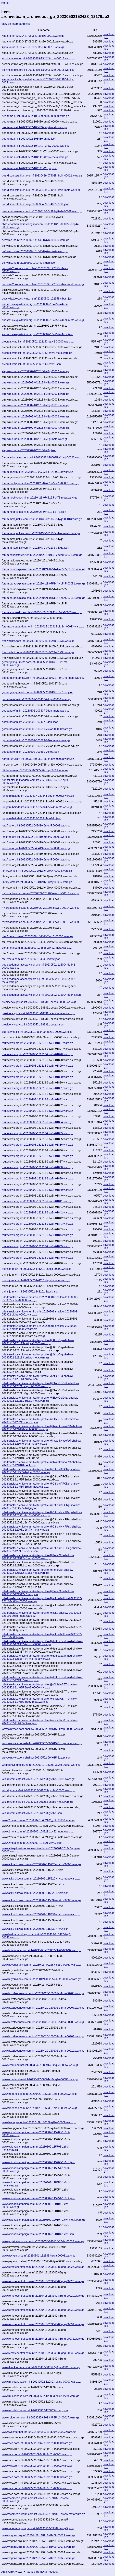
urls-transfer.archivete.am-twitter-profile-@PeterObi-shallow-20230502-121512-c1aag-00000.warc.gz (38, 1557)
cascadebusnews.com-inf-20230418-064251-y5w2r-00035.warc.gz (42, 211)
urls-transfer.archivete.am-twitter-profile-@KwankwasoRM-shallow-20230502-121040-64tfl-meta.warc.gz (42, 1442)
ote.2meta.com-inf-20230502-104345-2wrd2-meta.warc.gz (37, 947)
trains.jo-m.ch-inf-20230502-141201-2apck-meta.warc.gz (36, 1280)
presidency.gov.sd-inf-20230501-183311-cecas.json (32, 1024)
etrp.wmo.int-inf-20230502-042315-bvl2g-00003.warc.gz (35, 382)
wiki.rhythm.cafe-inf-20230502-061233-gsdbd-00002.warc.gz (38, 1790)
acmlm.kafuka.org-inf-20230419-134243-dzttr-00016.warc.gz (38, 69)
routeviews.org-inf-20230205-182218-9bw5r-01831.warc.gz (37, 1088)
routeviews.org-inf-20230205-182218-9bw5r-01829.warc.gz (37, 1065)
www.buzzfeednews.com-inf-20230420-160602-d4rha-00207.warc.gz (43, 2007)
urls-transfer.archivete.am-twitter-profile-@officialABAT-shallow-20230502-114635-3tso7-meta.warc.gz (40, 1700)
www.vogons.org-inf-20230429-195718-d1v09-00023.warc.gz (38, 2535)
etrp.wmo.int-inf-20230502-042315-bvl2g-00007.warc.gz (35, 427)
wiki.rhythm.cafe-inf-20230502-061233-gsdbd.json (32, 1813)
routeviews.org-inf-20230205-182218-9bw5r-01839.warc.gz (37, 1178)
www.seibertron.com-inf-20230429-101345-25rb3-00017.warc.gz (40, 2417)
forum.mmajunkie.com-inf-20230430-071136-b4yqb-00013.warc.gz (42, 519)
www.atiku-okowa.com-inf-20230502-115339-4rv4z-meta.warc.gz (41, 1914)
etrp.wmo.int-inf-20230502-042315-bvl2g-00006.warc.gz (35, 416)
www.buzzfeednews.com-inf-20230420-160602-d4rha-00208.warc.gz (43, 2022)
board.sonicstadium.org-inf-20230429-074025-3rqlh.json (35, 204)
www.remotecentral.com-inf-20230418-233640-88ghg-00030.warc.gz (43, 2309)
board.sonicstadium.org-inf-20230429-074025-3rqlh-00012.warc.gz (42, 175)
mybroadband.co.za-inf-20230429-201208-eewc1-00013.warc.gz (40, 893)
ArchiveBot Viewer (12, 2571)
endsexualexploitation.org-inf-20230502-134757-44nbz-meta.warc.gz (43, 320)
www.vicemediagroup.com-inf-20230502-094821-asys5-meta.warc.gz (43, 2514)
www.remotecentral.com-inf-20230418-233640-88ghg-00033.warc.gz (43, 2353)
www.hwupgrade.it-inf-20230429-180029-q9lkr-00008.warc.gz (39, 2122)
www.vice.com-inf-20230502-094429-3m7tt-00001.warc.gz (37, 2454)
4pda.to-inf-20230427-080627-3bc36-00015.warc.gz (33, 35)
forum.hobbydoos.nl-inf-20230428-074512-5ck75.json (34, 511)
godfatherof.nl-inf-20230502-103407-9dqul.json (30, 722)
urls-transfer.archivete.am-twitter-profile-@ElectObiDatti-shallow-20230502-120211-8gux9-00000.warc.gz (40, 1385)
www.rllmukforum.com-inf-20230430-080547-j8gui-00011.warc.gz (41, 2367)
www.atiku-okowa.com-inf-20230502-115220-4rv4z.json (35, 1893)
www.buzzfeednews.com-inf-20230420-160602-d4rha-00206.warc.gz (43, 1993)
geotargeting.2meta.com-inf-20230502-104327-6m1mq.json (37, 692)
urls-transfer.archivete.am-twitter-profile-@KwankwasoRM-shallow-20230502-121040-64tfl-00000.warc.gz (42, 1428)
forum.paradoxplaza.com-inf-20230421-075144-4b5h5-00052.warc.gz (43, 597)
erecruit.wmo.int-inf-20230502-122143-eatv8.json (31, 364)
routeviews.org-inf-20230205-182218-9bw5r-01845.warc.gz (37, 1246)
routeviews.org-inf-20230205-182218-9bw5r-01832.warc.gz (37, 1099)
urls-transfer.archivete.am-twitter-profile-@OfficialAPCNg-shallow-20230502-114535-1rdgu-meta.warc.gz (41, 1485)
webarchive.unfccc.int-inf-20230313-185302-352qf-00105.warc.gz (41, 1764)
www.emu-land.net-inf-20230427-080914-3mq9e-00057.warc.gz (40, 2065)
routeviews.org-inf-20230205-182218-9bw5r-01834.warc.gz (37, 1122)
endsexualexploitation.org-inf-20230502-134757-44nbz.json (37, 334)
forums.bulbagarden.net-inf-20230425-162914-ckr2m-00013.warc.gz (43, 626)
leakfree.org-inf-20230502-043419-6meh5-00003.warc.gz (36, 848)
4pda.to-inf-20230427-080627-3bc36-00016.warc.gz (33, 47)
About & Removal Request (42, 2571)
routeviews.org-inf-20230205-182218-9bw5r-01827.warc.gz (37, 1043)
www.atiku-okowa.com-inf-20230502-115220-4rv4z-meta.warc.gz (41, 1878)
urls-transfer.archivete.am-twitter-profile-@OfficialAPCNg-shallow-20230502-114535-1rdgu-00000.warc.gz (41, 1471)
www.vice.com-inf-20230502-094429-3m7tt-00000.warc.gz (37, 2443)
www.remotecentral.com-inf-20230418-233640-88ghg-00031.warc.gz (43, 2324)
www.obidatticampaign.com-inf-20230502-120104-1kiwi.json (38, 2234)
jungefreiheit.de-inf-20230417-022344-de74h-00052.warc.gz (38, 795)
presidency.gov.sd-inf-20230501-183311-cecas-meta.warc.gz (38, 1013)
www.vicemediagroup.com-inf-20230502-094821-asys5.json (37, 2528)
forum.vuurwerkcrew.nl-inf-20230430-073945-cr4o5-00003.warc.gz (42, 612)
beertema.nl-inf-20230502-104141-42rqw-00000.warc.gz (35, 145)
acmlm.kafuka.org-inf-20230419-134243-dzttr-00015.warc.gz (38, 58)
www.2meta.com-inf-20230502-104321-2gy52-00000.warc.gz (38, 1820)
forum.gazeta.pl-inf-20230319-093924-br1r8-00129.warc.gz (37, 471)
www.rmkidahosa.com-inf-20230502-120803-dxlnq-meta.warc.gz (40, 2396)
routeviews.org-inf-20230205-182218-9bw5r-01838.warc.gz (37, 1167)
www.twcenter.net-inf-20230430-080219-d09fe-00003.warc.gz (39, 2431)
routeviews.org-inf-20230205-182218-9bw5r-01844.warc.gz (37, 1235)
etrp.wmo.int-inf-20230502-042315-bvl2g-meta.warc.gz (35, 439)
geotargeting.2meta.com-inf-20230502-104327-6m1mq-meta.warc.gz (43, 677)
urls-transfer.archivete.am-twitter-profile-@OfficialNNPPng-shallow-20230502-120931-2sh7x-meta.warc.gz (42, 1528)
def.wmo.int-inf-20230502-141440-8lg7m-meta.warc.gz (35, 251)
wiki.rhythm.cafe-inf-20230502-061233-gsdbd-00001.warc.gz (38, 1779)
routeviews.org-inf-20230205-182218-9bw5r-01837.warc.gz (37, 1156)
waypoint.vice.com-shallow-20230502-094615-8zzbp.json (36, 1757)
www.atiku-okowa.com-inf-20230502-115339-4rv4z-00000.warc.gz (41, 1900)
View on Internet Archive (15, 23)
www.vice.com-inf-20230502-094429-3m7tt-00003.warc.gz (37, 2477)
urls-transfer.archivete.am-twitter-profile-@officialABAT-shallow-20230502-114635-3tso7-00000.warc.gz (40, 1686)
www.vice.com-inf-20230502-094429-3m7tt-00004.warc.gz (37, 2488)
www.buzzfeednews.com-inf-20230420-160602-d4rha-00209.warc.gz (43, 2036)
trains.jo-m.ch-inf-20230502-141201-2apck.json (30, 1291)
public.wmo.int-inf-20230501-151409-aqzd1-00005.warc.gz (37, 1031)
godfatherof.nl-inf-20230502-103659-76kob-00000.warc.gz (37, 729)
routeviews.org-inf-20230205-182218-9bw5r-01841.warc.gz (37, 1201)
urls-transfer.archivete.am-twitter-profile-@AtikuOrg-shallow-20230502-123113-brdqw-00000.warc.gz (38, 1342)
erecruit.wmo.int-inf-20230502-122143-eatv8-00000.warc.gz (37, 341)
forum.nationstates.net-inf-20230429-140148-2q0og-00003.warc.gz (42, 555)
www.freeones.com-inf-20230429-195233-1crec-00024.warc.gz (39, 2108)
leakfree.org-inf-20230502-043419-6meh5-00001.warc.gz (36, 825)
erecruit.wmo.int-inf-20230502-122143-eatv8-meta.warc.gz (37, 352)
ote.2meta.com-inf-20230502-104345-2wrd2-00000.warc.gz (37, 936)
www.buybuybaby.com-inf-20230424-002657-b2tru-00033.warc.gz (41, 1964)
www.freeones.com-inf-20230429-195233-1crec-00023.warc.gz (39, 2093)
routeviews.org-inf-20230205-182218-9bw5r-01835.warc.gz (37, 1133)
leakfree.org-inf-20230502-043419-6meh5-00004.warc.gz (36, 859)
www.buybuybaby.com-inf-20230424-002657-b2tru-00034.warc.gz (41, 1979)
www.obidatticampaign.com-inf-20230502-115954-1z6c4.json (38, 2198)
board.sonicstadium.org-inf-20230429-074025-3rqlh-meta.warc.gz (41, 190)
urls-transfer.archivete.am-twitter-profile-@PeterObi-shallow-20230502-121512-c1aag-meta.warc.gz (38, 1571)
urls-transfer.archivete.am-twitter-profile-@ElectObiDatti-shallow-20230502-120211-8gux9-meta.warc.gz (40, 1399)
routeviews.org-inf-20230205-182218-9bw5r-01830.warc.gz (37, 1077)
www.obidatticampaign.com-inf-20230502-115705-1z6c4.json (38, 2162)
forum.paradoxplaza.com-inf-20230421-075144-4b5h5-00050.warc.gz (43, 569)
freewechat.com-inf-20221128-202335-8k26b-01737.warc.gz (38, 640)
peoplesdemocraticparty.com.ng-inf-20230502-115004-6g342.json (41, 994)
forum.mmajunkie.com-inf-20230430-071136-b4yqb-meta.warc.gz (41, 533)
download (108, 34)
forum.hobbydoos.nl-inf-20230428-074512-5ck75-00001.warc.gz (40, 483)
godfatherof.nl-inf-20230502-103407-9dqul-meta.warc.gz (35, 710)
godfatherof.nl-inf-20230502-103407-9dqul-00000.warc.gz (36, 699)
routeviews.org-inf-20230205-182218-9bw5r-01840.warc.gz (37, 1189)
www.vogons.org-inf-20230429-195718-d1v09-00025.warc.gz (38, 2558)
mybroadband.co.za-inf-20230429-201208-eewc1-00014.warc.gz (40, 907)
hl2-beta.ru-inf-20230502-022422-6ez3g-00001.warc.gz (35, 770)
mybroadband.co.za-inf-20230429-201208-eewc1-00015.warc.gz (40, 922)
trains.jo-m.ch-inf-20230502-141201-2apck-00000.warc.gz (36, 1268)
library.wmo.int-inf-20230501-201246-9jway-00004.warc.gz (37, 870)
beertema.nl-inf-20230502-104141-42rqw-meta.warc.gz (35, 157)
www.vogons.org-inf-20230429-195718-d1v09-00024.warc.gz (38, 2546)
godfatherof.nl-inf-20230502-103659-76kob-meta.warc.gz (36, 740)
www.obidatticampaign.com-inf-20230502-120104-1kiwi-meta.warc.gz (43, 2219)
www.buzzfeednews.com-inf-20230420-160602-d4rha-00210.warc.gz (43, 2050)
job (106, 37)
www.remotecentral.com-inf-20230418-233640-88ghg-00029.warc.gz (43, 2295)
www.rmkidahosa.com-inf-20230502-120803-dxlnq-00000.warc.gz (41, 2381)
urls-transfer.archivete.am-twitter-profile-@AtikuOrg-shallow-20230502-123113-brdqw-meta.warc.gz (38, 1356)
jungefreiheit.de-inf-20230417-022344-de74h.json (31, 818)
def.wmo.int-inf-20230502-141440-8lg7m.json (29, 262)
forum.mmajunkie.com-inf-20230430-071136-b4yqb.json (35, 547)
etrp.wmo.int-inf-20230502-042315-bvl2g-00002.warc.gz (35, 371)
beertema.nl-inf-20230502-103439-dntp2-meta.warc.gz (34, 127)
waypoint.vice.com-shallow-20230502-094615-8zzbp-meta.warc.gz (42, 1743)
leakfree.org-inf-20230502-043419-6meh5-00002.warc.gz (36, 836)
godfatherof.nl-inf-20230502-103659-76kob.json (30, 751)
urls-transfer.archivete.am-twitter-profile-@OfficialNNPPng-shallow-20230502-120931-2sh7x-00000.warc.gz (42, 1514)
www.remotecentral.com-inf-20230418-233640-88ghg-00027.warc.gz (43, 2266)
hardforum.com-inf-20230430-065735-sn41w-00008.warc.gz (38, 758)
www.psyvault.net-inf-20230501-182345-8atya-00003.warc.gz (38, 2255)
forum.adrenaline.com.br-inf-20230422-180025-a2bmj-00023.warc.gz (43, 457)
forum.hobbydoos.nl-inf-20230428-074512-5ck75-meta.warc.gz (39, 497)
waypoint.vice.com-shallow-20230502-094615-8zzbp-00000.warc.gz (42, 1729)
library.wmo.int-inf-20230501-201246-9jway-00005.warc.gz (37, 882)
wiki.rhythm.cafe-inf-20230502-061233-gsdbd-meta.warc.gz (37, 1801)
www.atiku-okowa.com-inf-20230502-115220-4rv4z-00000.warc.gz (41, 1864)
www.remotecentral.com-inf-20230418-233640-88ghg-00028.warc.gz (43, 2281)
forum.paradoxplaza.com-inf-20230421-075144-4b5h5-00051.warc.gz (43, 583)
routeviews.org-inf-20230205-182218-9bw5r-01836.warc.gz (37, 1144)
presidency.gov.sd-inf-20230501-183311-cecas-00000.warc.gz (39, 1002)
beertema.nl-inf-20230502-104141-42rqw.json (29, 168)
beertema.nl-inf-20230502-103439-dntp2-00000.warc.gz (35, 116)
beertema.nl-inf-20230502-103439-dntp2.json (29, 138)
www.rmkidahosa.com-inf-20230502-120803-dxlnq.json (35, 2410)
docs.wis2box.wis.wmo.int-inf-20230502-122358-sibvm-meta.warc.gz (43, 284)
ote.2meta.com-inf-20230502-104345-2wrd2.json (31, 959)
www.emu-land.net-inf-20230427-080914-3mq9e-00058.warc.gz (40, 2079)
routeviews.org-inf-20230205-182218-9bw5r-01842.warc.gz (37, 1212)
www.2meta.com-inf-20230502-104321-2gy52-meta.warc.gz (37, 1831)
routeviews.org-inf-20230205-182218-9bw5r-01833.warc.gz (37, 1110)
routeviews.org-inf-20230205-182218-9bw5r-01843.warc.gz (37, 1223)
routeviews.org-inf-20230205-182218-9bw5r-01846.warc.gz (37, 1257)
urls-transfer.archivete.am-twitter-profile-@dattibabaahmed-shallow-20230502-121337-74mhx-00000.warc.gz (42, 1643)
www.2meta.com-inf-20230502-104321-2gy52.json (32, 1842)
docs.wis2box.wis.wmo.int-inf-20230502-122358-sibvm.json (37, 298)
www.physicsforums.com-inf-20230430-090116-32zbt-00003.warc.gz (43, 2241)
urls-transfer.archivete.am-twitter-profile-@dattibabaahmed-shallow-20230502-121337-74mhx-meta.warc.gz (42, 1657)
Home (5, 2)
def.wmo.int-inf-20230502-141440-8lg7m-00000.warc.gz (35, 240)
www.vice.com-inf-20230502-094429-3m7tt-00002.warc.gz (37, 2465)
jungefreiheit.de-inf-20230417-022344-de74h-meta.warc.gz (37, 807)
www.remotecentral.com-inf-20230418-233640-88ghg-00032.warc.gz (43, 2338)
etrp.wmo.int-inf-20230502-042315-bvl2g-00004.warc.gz (35, 393)
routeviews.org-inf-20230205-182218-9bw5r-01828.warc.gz (37, 1054)
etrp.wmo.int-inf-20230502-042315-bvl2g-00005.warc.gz (35, 405)
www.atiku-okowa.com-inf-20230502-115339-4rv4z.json (35, 1928)
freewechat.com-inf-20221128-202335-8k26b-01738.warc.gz (38, 652)
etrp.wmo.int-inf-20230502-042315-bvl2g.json (29, 450)
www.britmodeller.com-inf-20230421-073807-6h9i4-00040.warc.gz (41, 1950)
